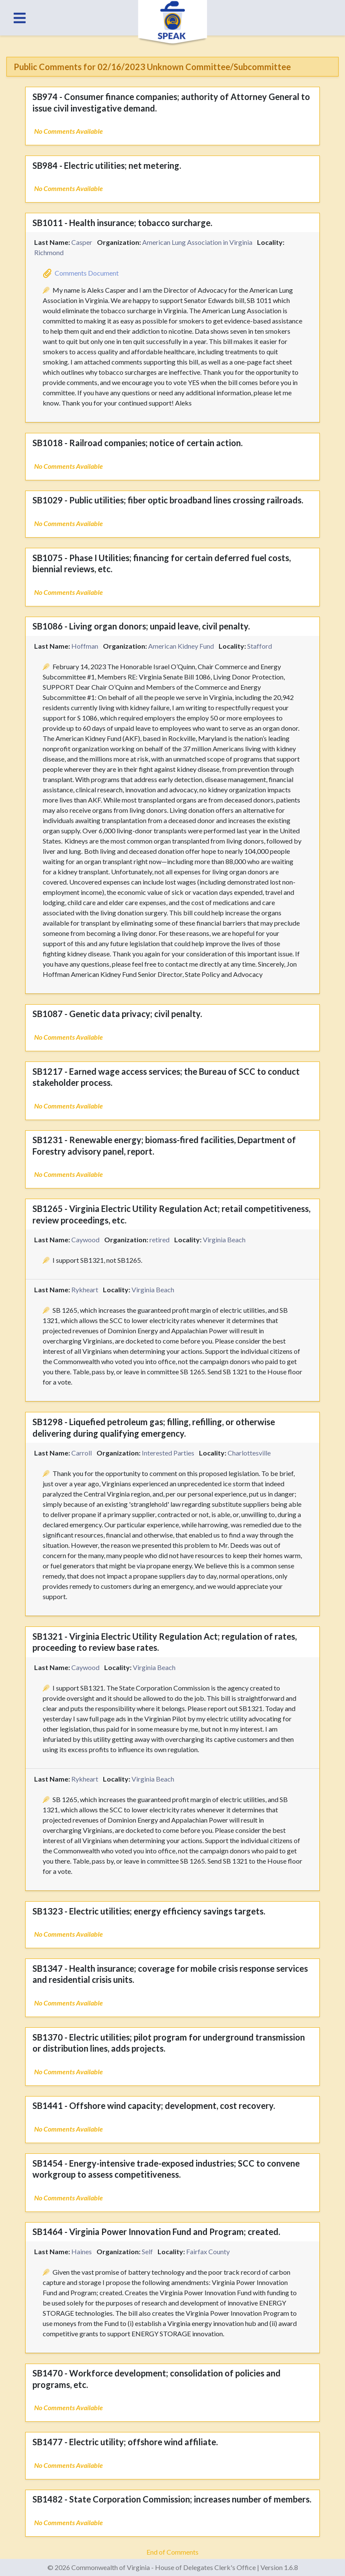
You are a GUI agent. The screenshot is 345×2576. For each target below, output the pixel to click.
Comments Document (87, 273)
